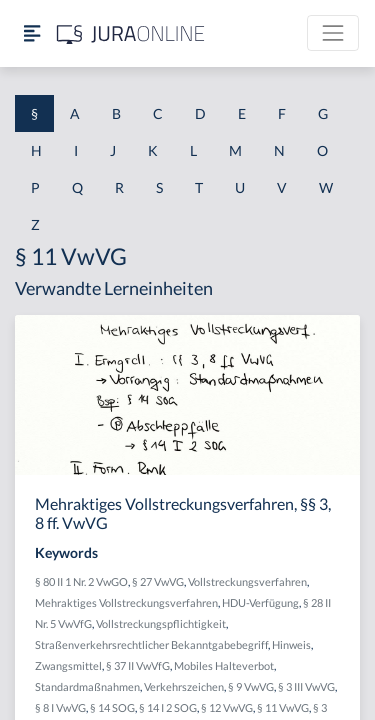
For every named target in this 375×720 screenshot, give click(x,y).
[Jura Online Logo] (131, 33)
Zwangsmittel (68, 665)
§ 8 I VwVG (60, 707)
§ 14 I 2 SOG (168, 707)
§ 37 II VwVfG (138, 665)
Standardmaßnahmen (87, 686)
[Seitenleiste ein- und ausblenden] (32, 33)
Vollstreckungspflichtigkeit (161, 623)
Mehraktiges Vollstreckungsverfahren (126, 602)
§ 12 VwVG (227, 707)
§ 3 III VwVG (306, 686)
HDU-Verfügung (260, 602)
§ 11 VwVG (283, 707)
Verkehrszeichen (184, 686)
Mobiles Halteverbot (224, 665)
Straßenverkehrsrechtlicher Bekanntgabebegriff (151, 644)
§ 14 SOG (112, 707)
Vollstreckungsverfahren (247, 581)
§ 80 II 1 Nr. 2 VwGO (81, 581)
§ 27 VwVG (158, 581)
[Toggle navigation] (333, 33)
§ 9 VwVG (251, 686)
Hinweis (291, 644)
